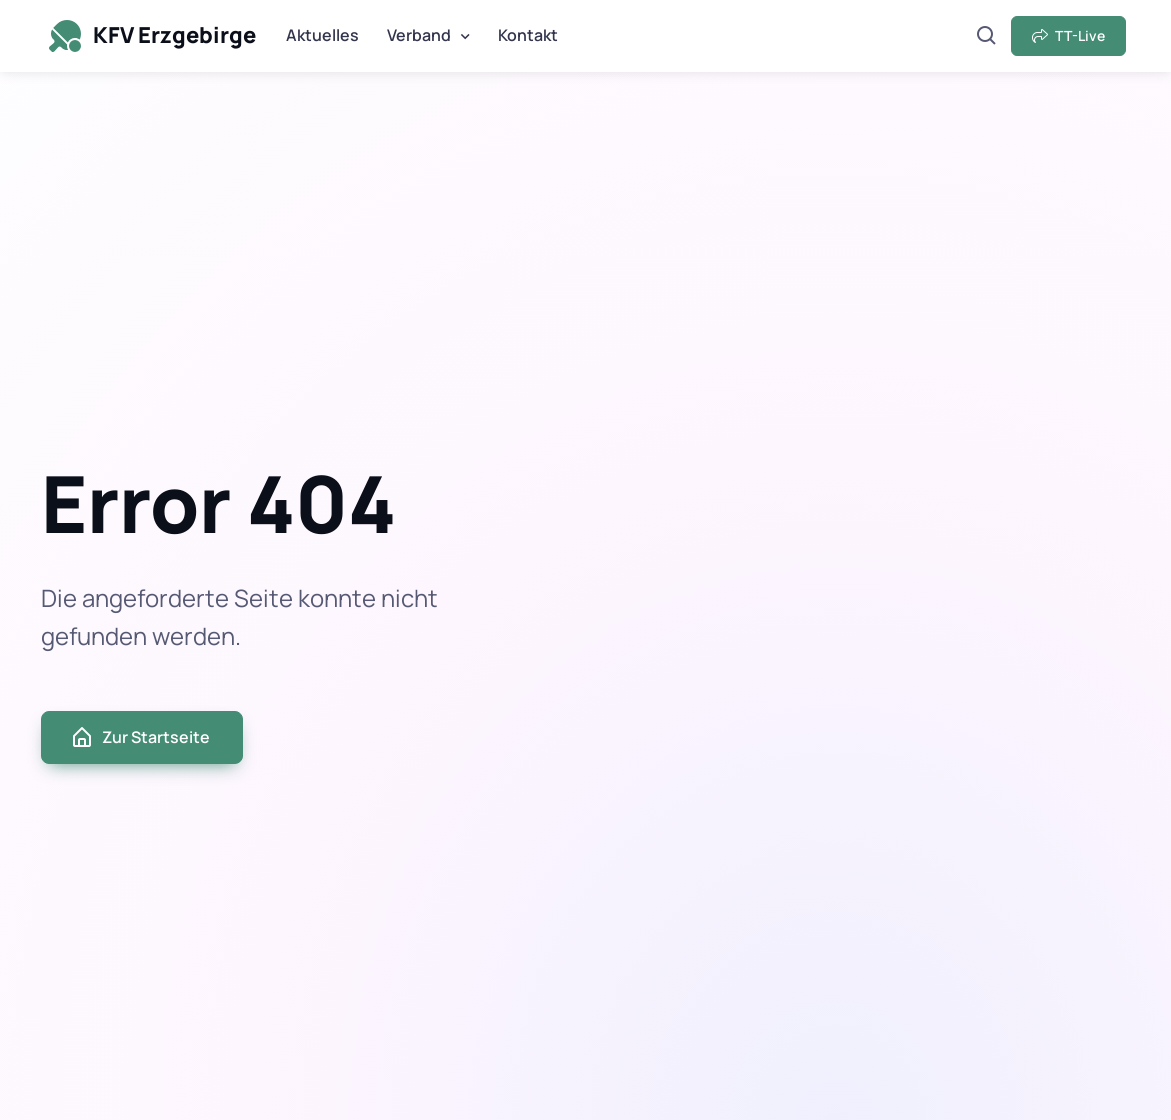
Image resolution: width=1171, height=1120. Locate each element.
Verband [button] (419, 35)
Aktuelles (322, 35)
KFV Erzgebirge (150, 36)
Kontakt (528, 35)
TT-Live (1068, 35)
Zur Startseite (140, 737)
